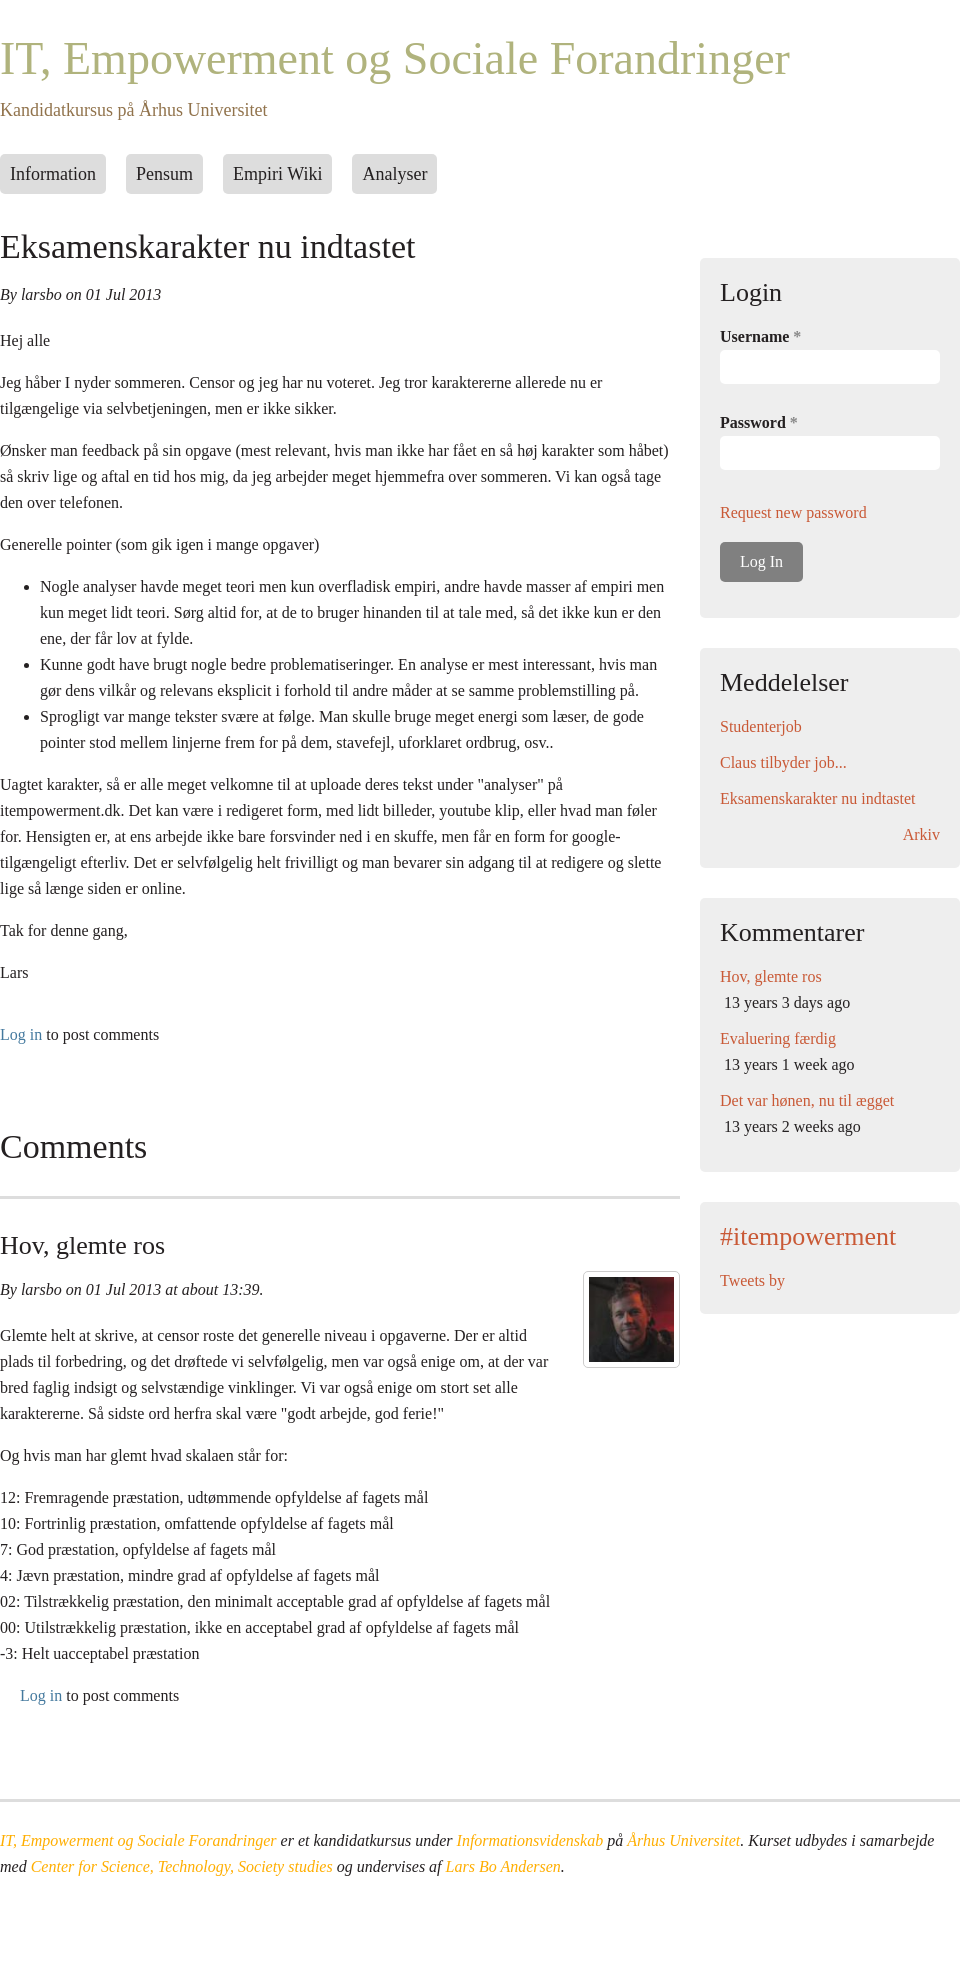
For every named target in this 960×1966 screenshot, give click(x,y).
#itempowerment (808, 1236)
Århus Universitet (683, 1840)
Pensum (164, 174)
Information (53, 174)
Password (759, 422)
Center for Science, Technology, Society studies (182, 1866)
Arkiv (921, 834)
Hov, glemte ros (82, 1245)
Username (760, 336)
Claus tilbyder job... (783, 762)
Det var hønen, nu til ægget (807, 1100)
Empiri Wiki (277, 174)
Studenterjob (761, 726)
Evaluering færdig (778, 1038)
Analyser (394, 174)
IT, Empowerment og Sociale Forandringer (395, 58)
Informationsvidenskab (530, 1840)
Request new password (793, 512)
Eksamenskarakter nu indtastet (818, 798)
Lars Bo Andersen (503, 1866)
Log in (21, 1034)
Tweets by (752, 1280)
